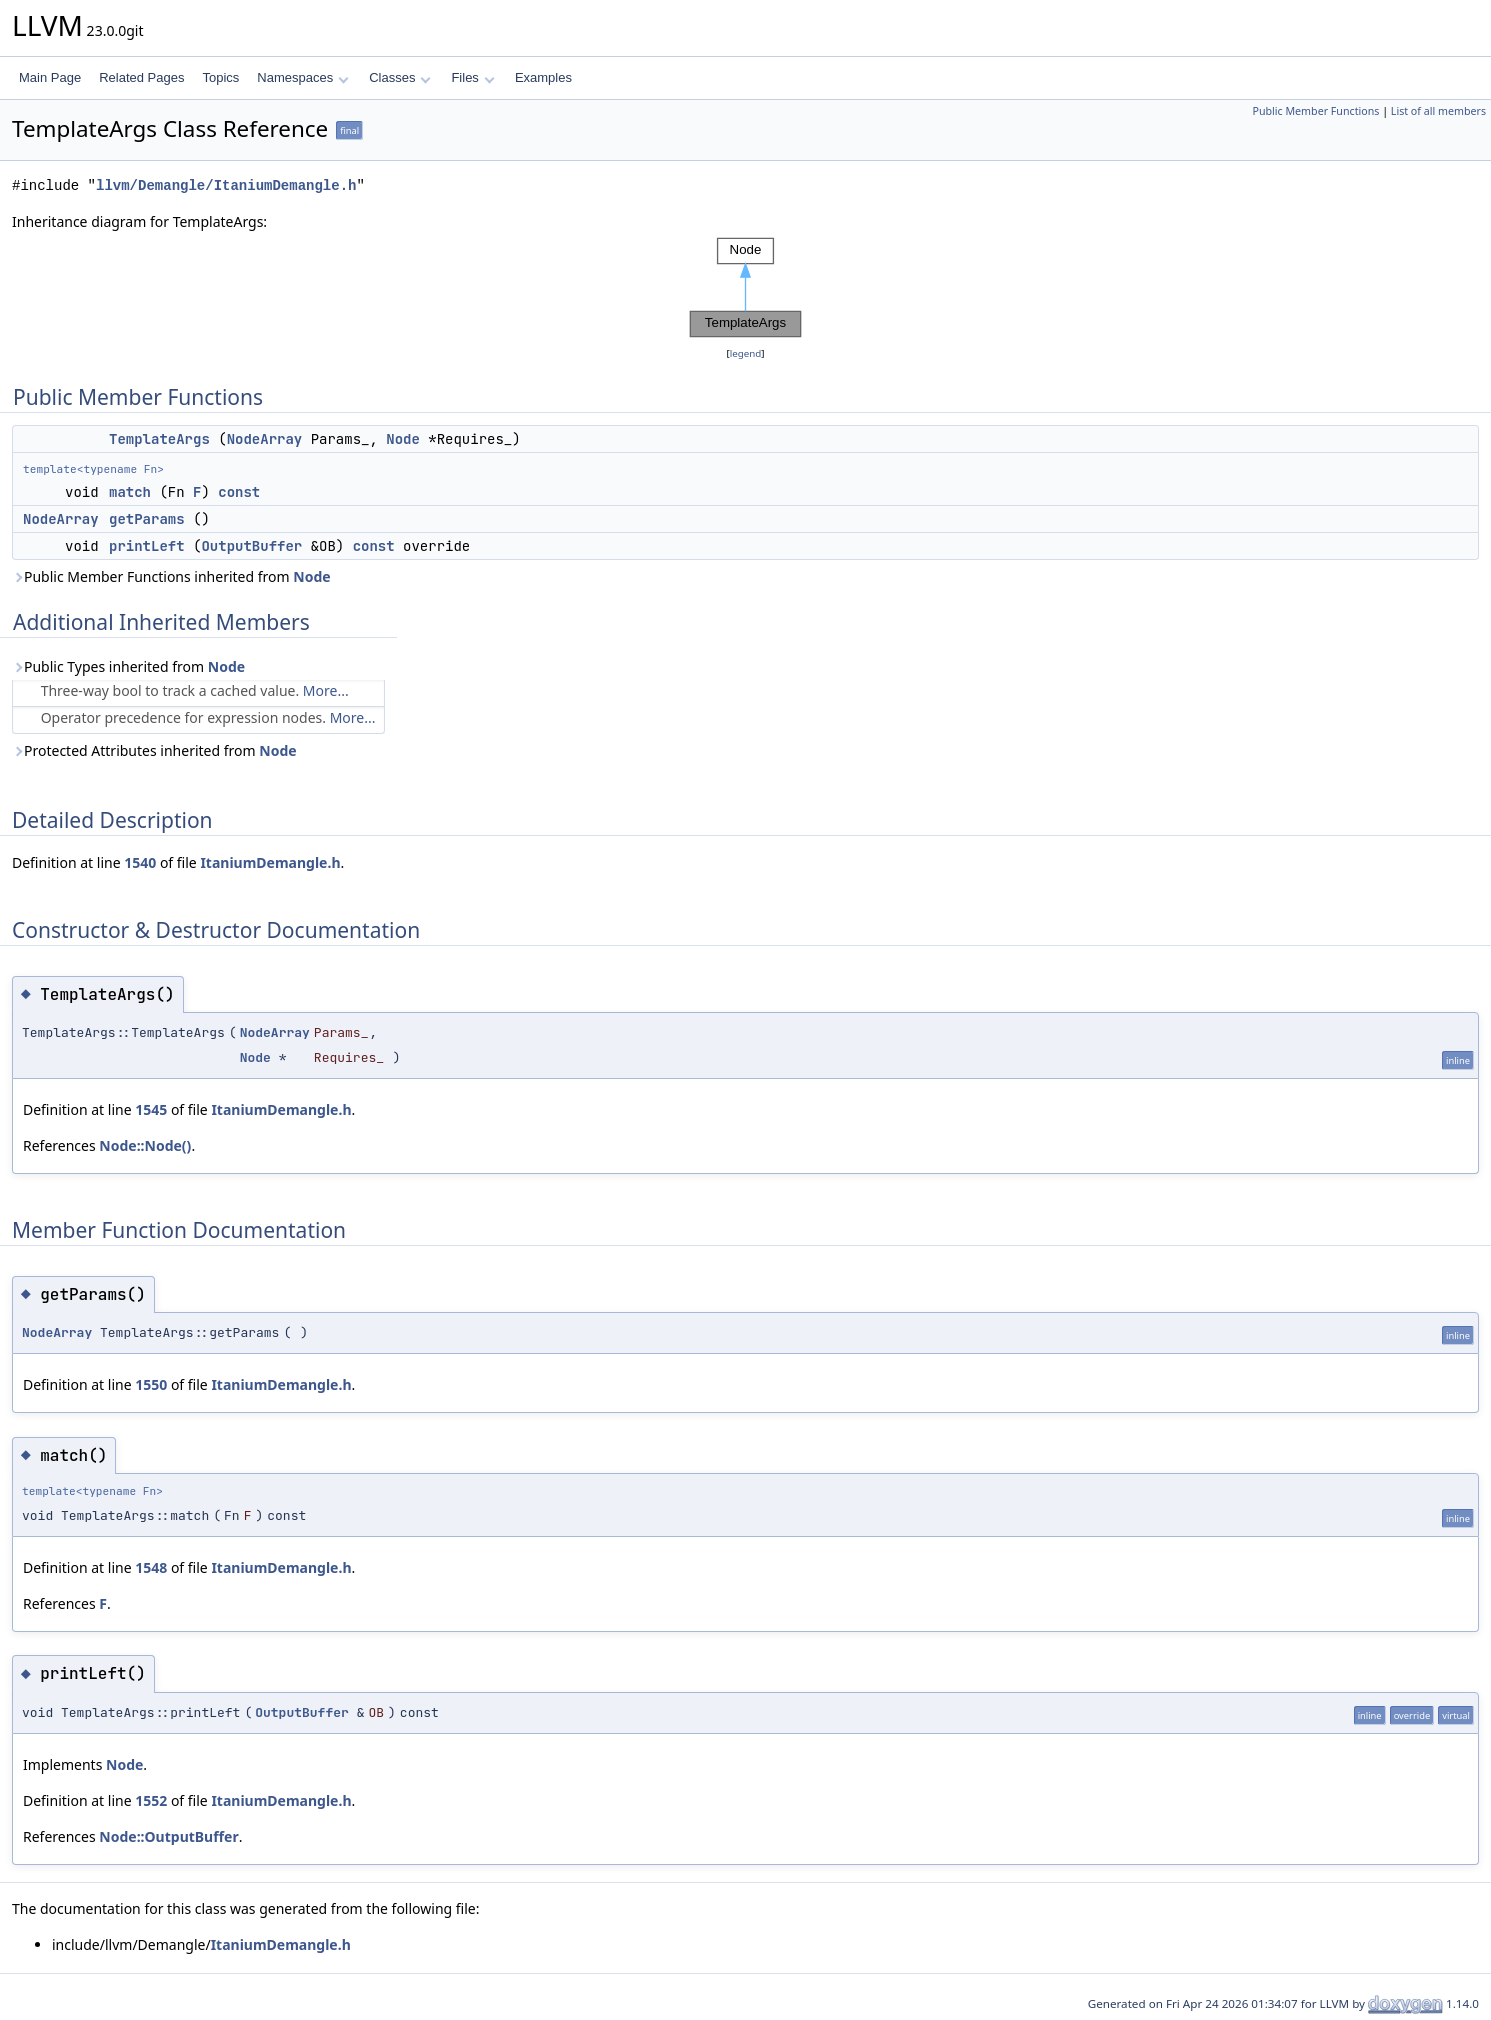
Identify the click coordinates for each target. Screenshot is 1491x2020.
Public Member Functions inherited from (171, 576)
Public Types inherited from (128, 666)
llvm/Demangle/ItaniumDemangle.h (226, 185)
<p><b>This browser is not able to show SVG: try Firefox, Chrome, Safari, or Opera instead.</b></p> (746, 288)
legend (746, 353)
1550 (151, 1384)
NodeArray (265, 439)
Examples (543, 77)
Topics (220, 77)
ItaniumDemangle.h (270, 862)
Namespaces (302, 77)
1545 (151, 1109)
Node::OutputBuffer (168, 1836)
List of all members (1438, 111)
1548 (151, 1567)
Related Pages (141, 77)
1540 (140, 862)
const (239, 492)
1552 (151, 1800)
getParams (147, 519)
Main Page (50, 77)
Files (472, 77)
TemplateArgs (159, 439)
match (130, 492)
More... (326, 690)
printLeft (147, 546)
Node (403, 439)
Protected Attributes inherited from (154, 750)
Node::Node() (145, 1145)
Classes (400, 77)
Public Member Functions (1315, 111)
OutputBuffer (251, 546)
